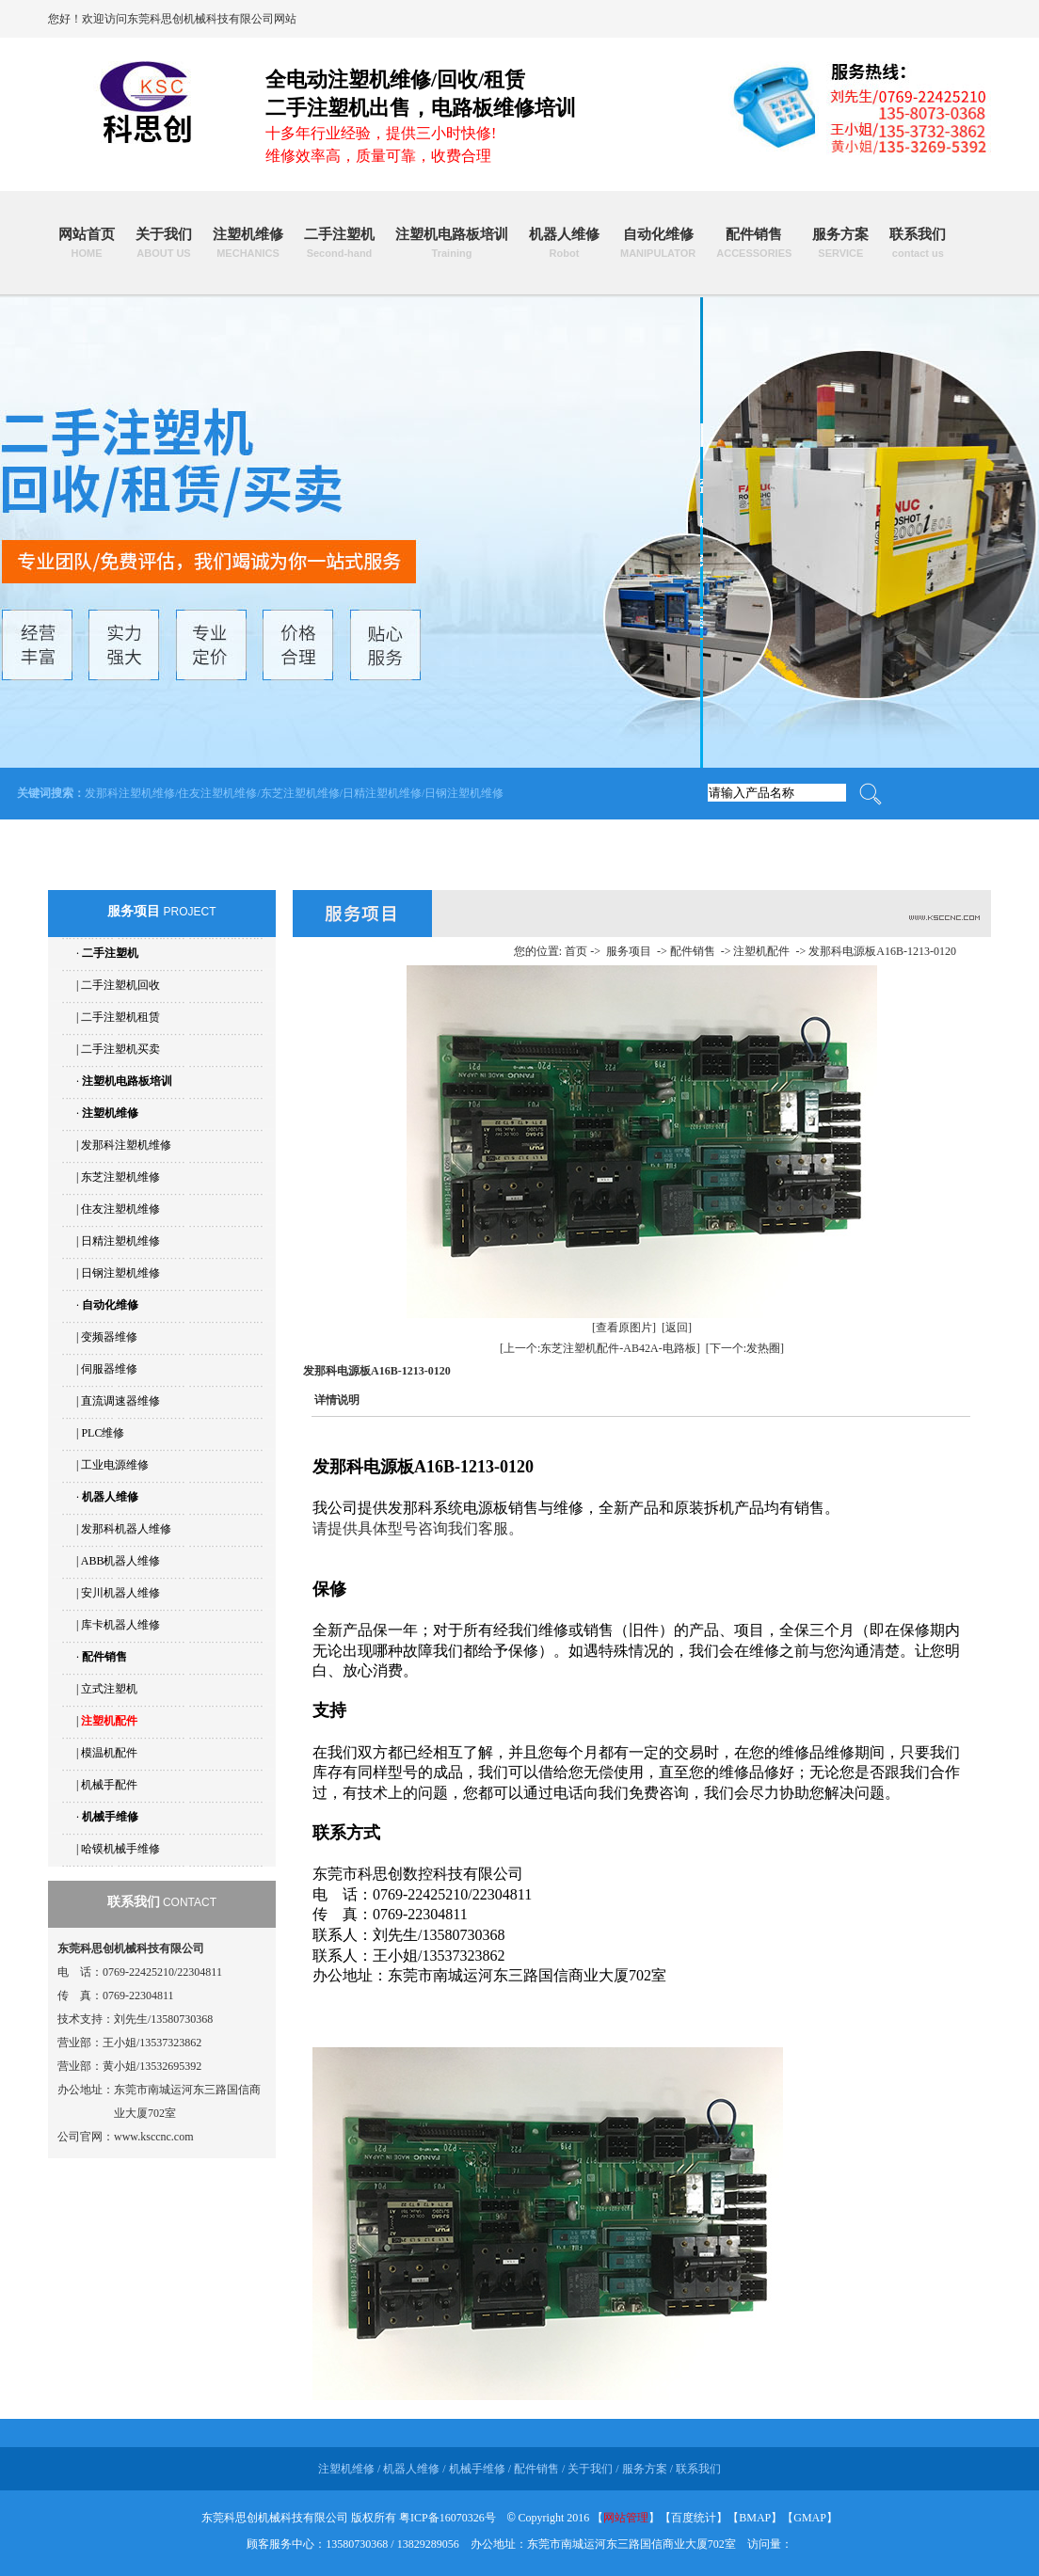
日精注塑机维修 (382, 793)
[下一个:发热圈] (745, 1348)
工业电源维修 (115, 1464)
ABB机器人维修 (121, 1560)
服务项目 (628, 951)
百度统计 (693, 2517)
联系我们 (917, 243)
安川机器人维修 (120, 1592)
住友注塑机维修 (217, 793)
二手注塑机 (339, 243)
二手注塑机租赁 (120, 1017)
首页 (576, 951)
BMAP (755, 2517)
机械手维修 (110, 1816)
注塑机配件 (109, 1720)
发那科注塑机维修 (130, 793)
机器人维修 (564, 243)
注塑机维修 (248, 243)
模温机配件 (109, 1752)
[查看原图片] (624, 1327)
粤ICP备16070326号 (447, 2517)
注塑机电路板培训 (451, 243)
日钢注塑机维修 (464, 793)
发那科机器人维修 (126, 1528)
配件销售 (753, 243)
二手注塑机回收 (120, 985)
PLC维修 (102, 1432)
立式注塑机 (109, 1688)
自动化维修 (657, 243)
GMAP (809, 2517)
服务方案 (840, 243)
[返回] (677, 1327)
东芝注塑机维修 (300, 793)
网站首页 (86, 243)
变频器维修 (109, 1337)
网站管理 (625, 2517)
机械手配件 (109, 1784)
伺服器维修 (109, 1368)
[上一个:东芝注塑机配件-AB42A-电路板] (600, 1348)
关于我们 (164, 243)
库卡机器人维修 (120, 1624)
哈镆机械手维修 (120, 1848)
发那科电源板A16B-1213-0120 (882, 951)
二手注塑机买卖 (120, 1049)
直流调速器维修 (120, 1400)
